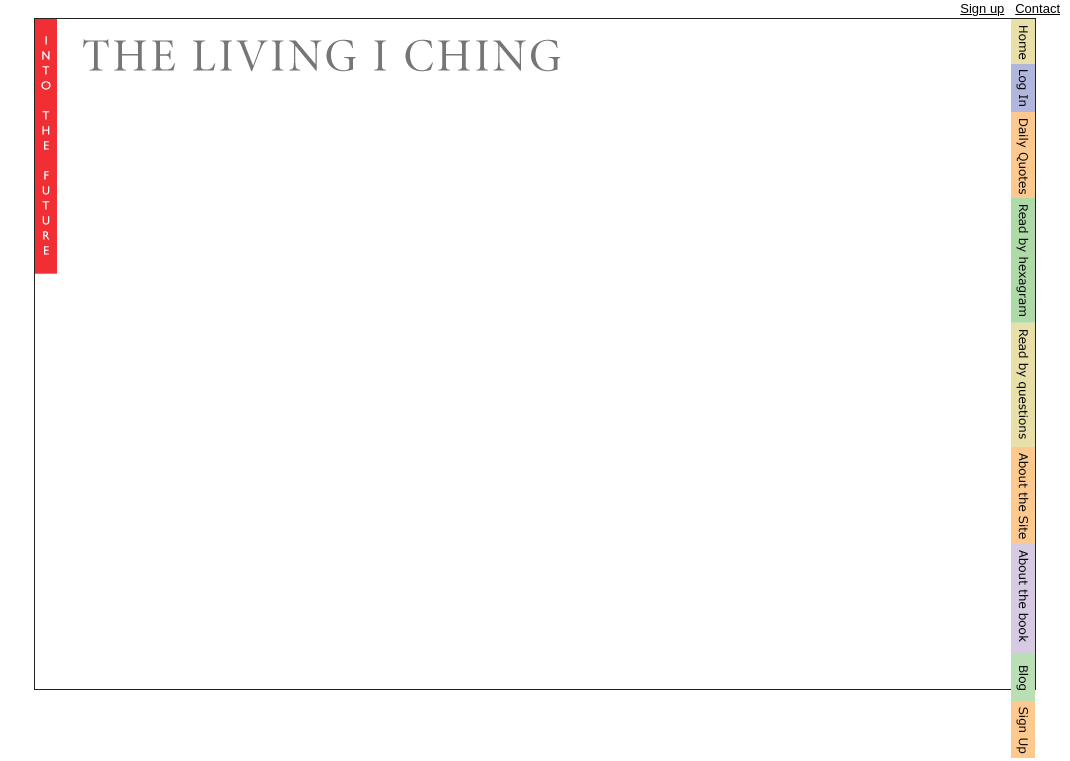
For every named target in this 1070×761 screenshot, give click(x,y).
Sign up (982, 8)
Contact (1037, 8)
